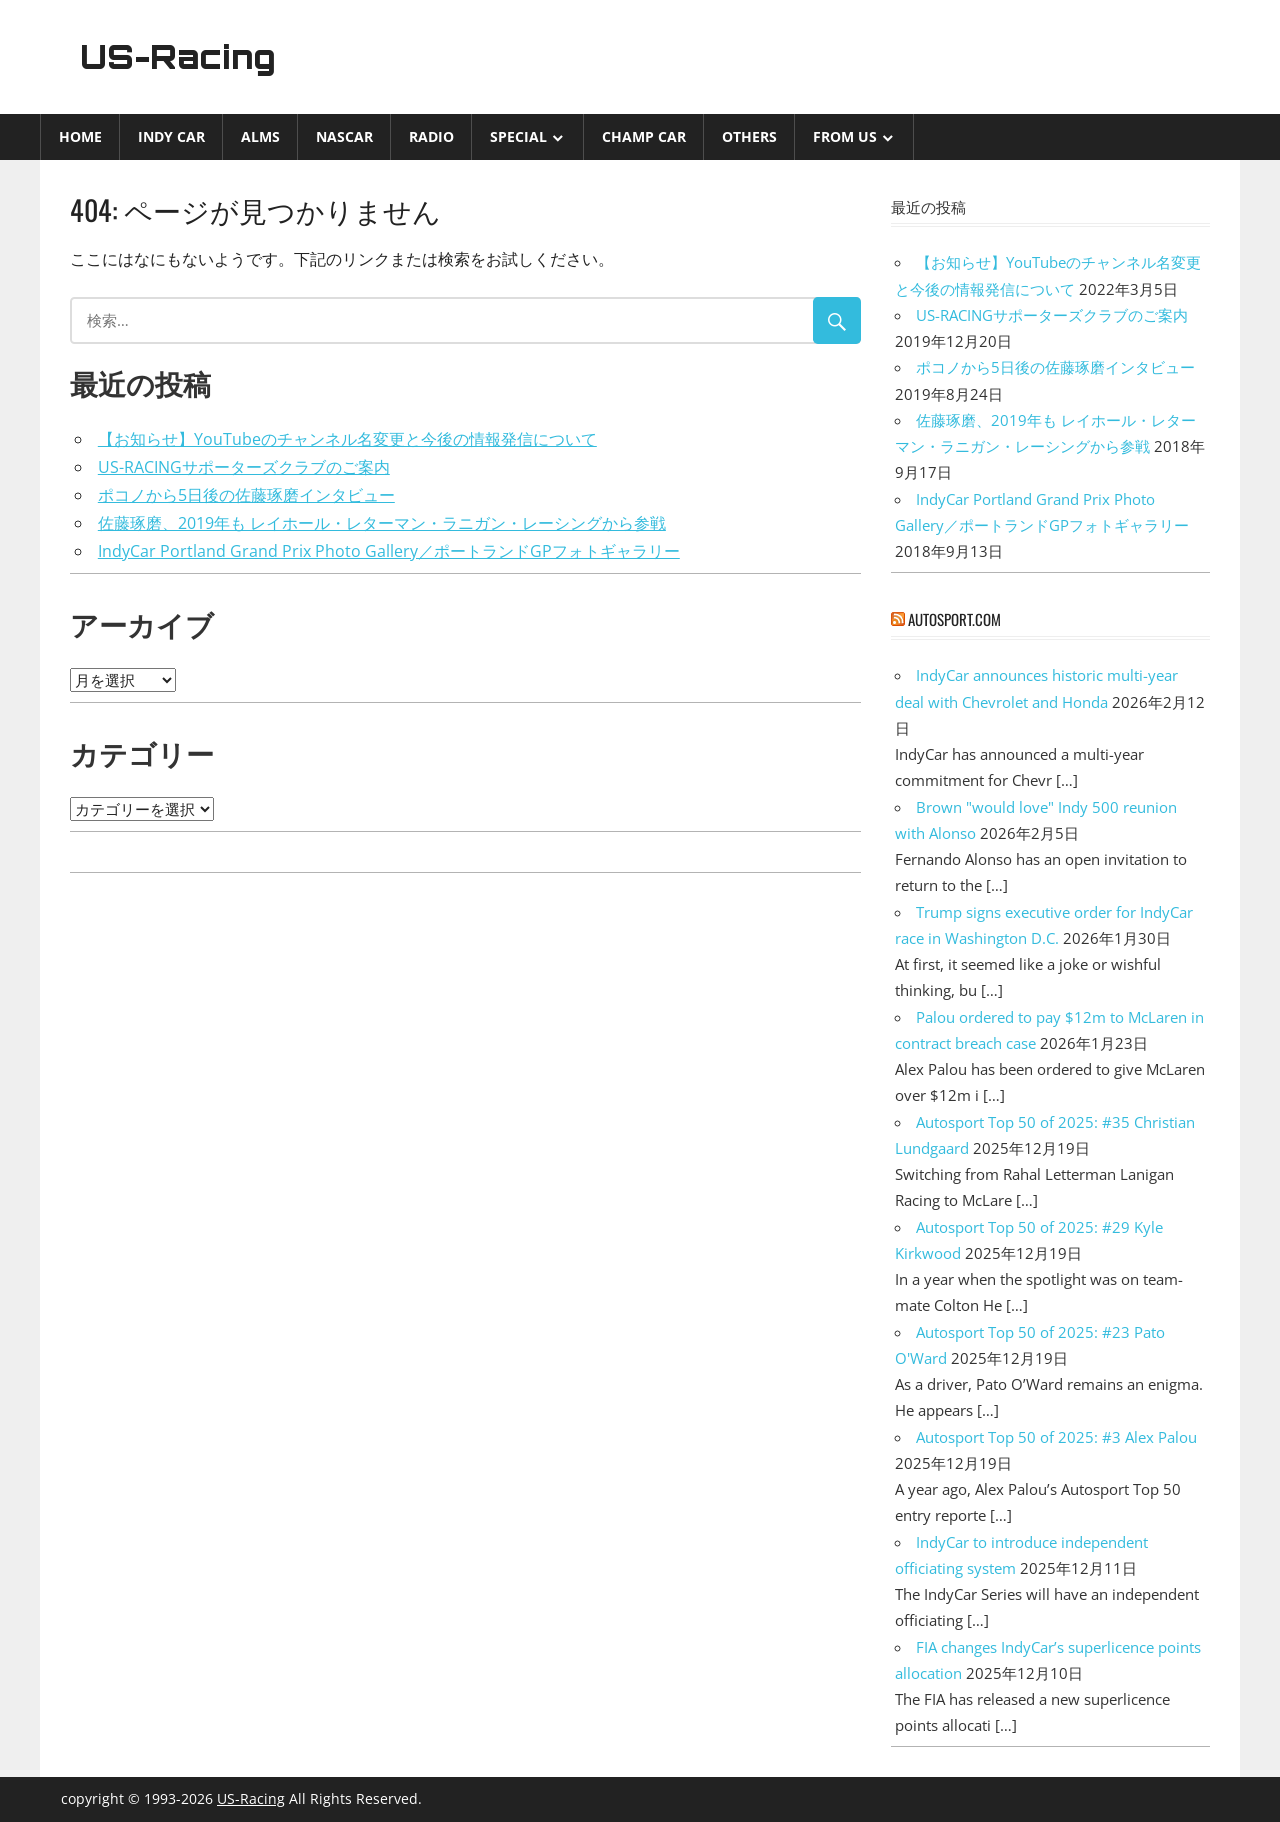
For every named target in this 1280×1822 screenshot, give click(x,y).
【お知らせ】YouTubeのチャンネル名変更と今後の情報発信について (347, 439)
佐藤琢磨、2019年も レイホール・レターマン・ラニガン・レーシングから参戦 (382, 523)
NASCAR (344, 136)
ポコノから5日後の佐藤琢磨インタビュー (246, 495)
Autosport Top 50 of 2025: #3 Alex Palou (1056, 1437)
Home (80, 136)
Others (749, 136)
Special (518, 136)
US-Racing (178, 57)
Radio (431, 136)
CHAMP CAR (644, 136)
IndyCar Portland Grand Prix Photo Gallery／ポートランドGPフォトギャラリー (389, 551)
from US (845, 136)
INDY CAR (171, 136)
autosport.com (954, 619)
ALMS (260, 136)
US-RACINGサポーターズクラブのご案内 (244, 467)
